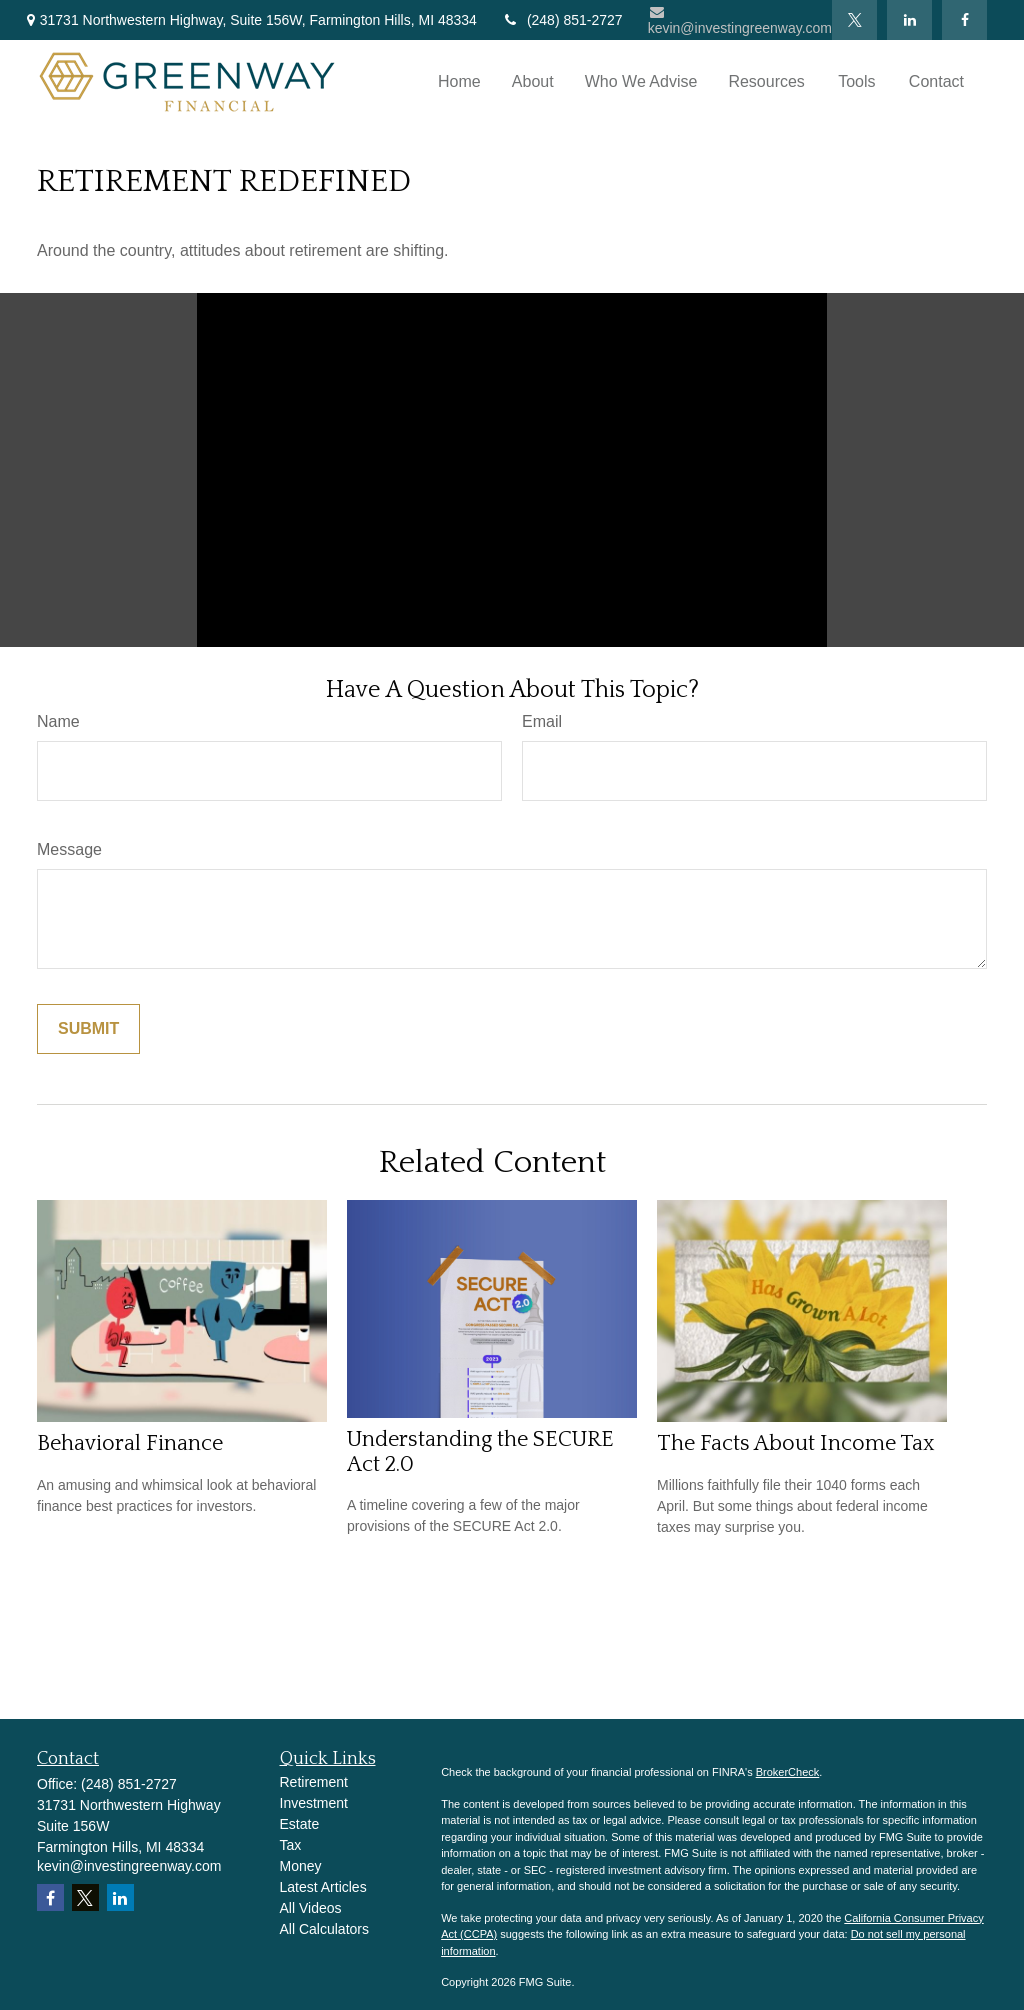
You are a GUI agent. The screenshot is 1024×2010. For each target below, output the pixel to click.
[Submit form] (88, 1029)
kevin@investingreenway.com (740, 20)
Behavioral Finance (130, 1443)
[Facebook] (964, 20)
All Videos (311, 1908)
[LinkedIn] (909, 20)
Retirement (314, 1782)
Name (58, 721)
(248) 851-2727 (562, 20)
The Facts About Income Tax (796, 1443)
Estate (300, 1824)
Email (542, 721)
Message (69, 849)
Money (301, 1866)
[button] (459, 82)
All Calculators (324, 1929)
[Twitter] (854, 20)
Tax (291, 1845)
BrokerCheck (788, 1772)
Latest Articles (323, 1887)
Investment (314, 1803)
